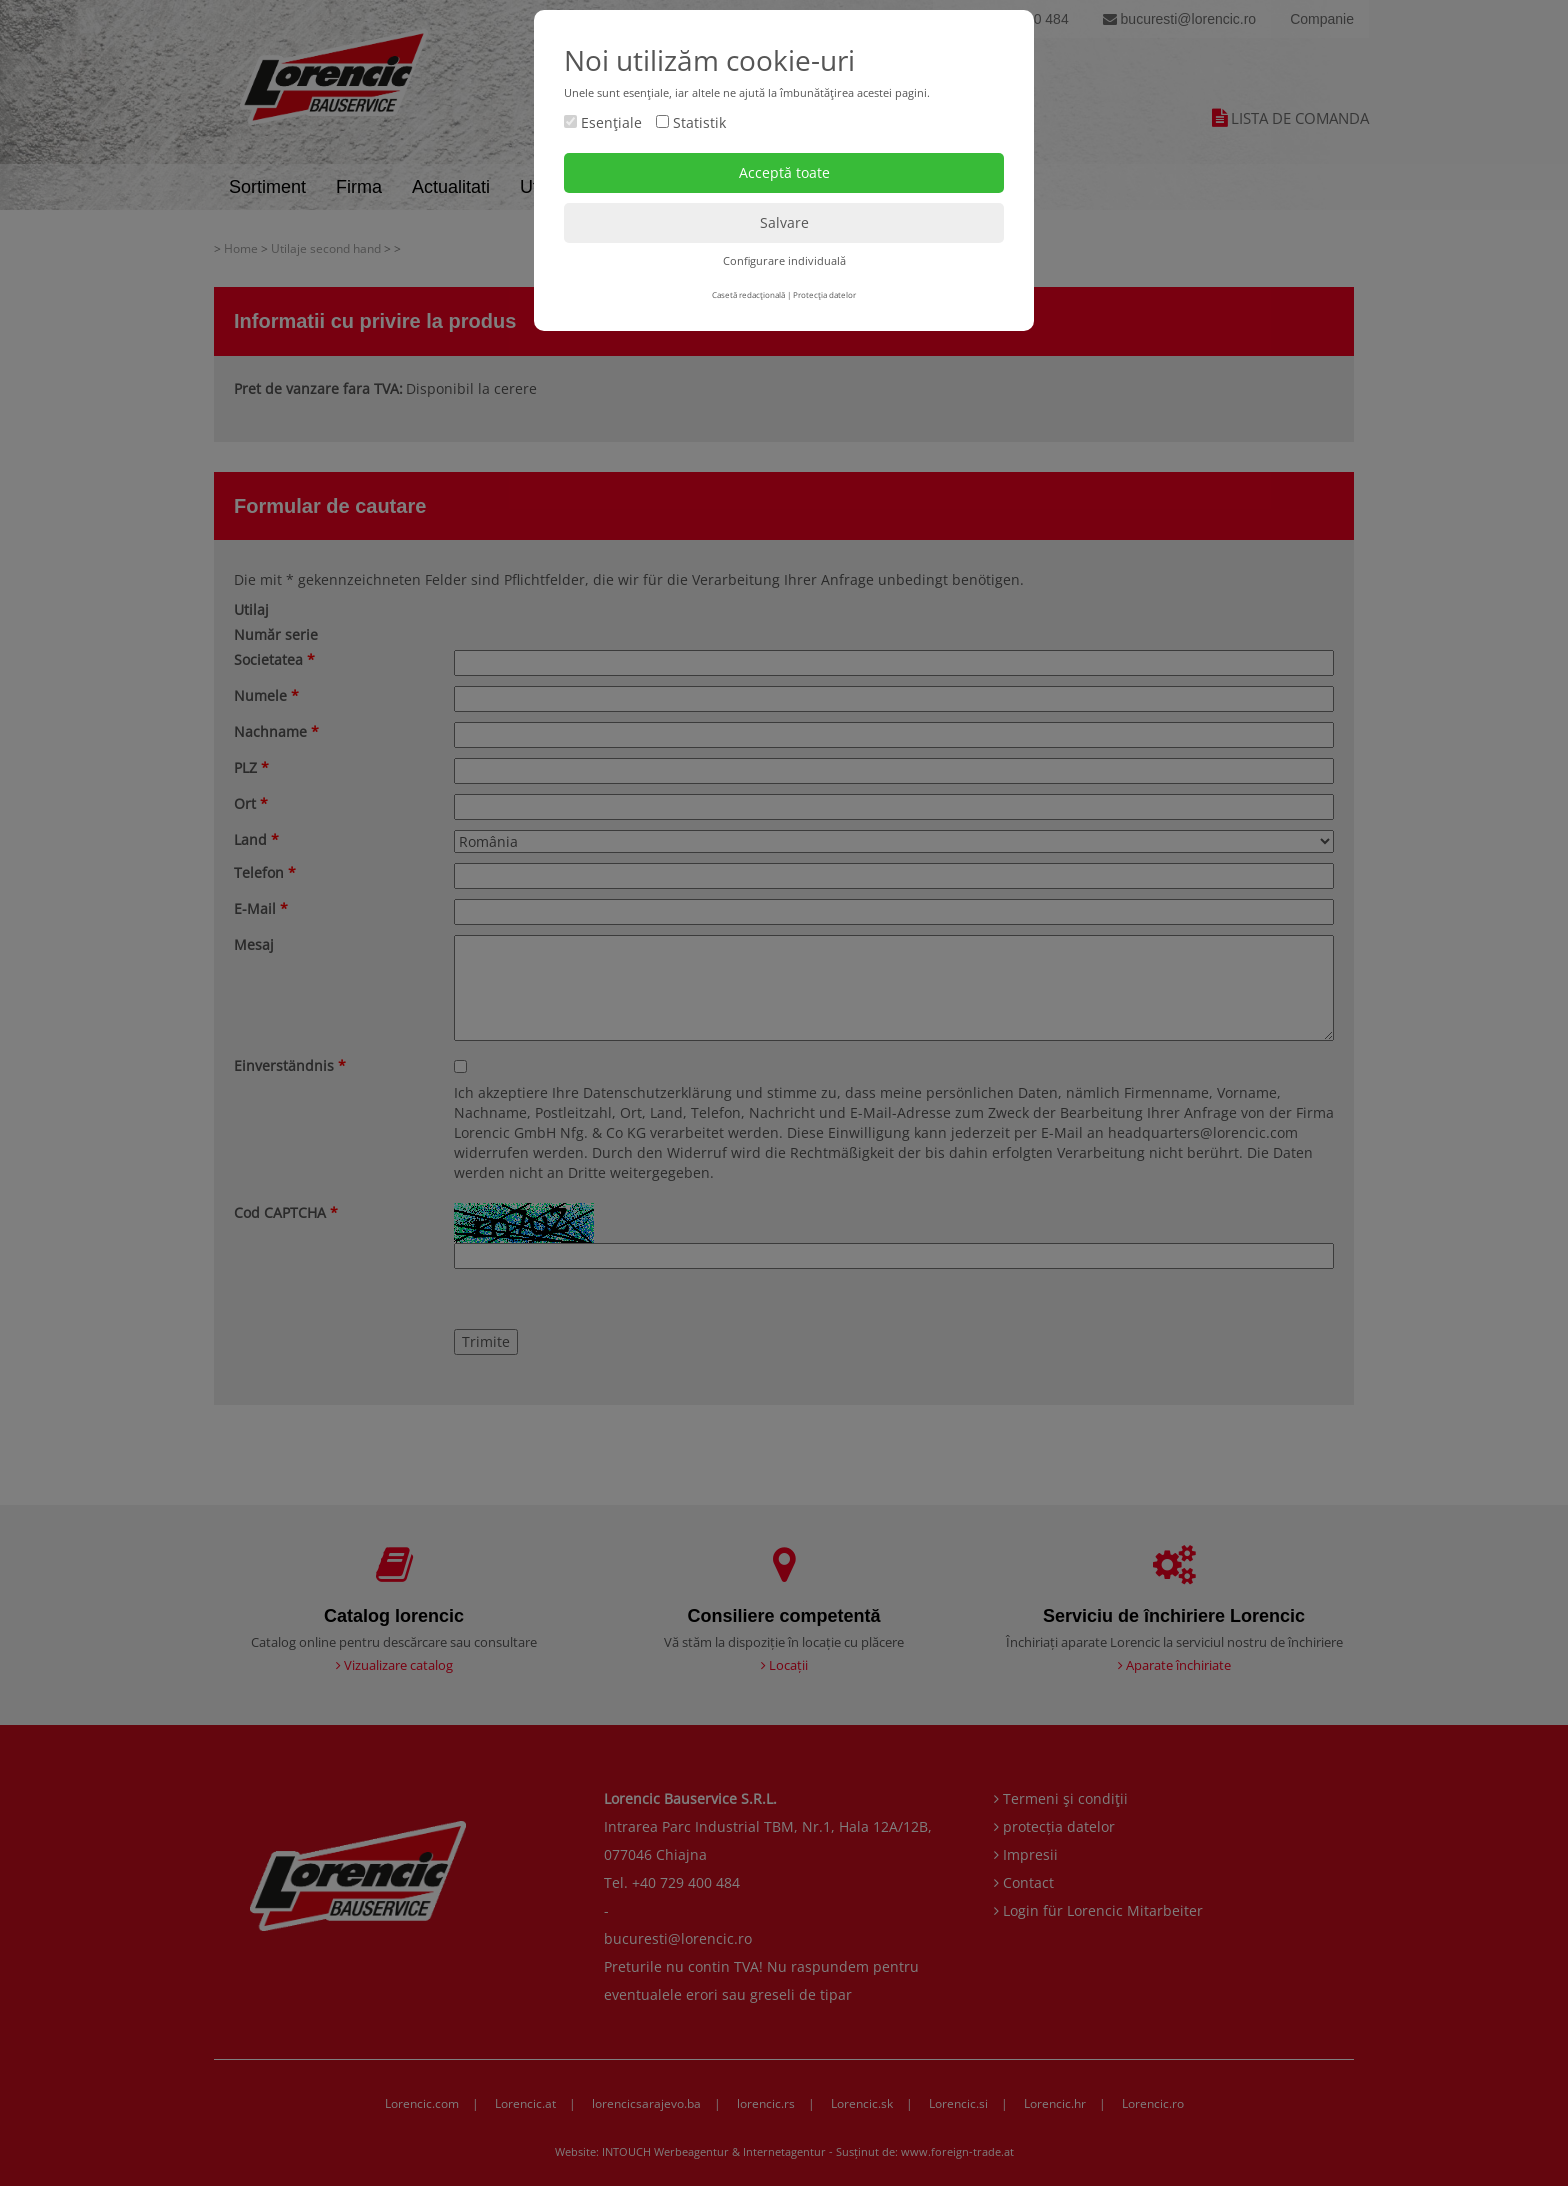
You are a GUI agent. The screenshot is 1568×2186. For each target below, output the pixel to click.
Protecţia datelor (824, 294)
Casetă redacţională (748, 294)
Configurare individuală (784, 260)
